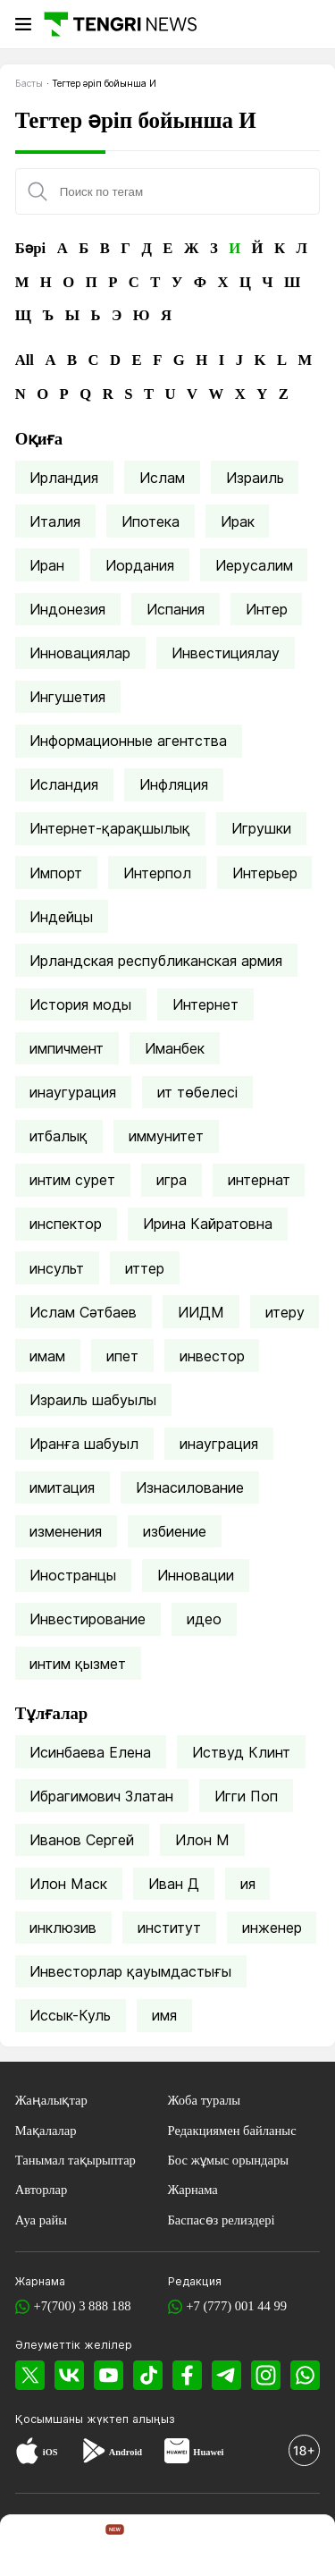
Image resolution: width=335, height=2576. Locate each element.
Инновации (195, 1575)
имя (164, 2015)
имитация (62, 1487)
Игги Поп (246, 1796)
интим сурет (72, 1180)
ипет (122, 1356)
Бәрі (30, 248)
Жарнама (193, 2189)
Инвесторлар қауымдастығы (130, 1971)
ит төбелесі (197, 1092)
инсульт (56, 1268)
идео (204, 1619)
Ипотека (150, 521)
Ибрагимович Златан (101, 1796)
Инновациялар (79, 653)
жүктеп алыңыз (131, 2419)
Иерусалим (254, 565)
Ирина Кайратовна (207, 1224)
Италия (54, 521)
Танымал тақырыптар (75, 2160)
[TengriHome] (101, 2547)
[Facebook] (187, 2375)
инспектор (65, 1224)
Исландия (63, 784)
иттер (144, 1268)
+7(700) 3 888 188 (81, 2306)
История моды (80, 1004)
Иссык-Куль (70, 2015)
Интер (267, 609)
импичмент (66, 1048)
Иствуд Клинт (241, 1752)
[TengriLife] (236, 2548)
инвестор (212, 1356)
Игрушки (261, 828)
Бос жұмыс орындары (228, 2160)
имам (47, 1356)
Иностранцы (72, 1575)
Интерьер (264, 873)
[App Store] (27, 2452)
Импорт (55, 873)
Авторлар (41, 2189)
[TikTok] (148, 2375)
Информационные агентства (128, 741)
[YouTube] (108, 2375)
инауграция (219, 1444)
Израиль (255, 478)
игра (171, 1180)
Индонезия (67, 609)
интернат (259, 1180)
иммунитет (166, 1136)
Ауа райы (41, 2220)
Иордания (139, 565)
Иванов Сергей (81, 1840)
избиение (174, 1531)
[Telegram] (226, 2375)
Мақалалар (46, 2130)
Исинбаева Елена (90, 1752)
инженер (272, 1927)
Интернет (205, 1004)
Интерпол (157, 873)
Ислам (162, 478)
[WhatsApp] (305, 2375)
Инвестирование (87, 1619)
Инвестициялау (226, 653)
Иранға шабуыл (83, 1444)
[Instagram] (266, 2375)
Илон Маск (68, 1884)
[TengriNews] (34, 2547)
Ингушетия (67, 697)
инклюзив (62, 1927)
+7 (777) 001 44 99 (236, 2306)
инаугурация (72, 1092)
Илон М (202, 1840)
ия (247, 1884)
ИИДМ (201, 1312)
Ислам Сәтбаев (83, 1312)
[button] (301, 2547)
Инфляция (173, 784)
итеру (285, 1312)
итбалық (58, 1136)
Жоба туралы (204, 2100)
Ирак (238, 521)
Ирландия (63, 478)
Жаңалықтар (51, 2100)
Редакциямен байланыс (232, 2130)
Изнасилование (190, 1487)
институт (169, 1927)
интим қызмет (77, 1664)
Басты (29, 83)
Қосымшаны (51, 2419)
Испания (176, 609)
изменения (65, 1531)
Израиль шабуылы (92, 1400)
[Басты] (119, 24)
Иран (46, 565)
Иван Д (173, 1884)
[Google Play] (92, 2452)
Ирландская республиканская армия (155, 961)
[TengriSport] (170, 2547)
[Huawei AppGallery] (176, 2452)
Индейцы (61, 917)
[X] (30, 2375)
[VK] (69, 2375)
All (24, 360)
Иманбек (175, 1048)
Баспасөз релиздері (221, 2220)
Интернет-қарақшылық (109, 828)
